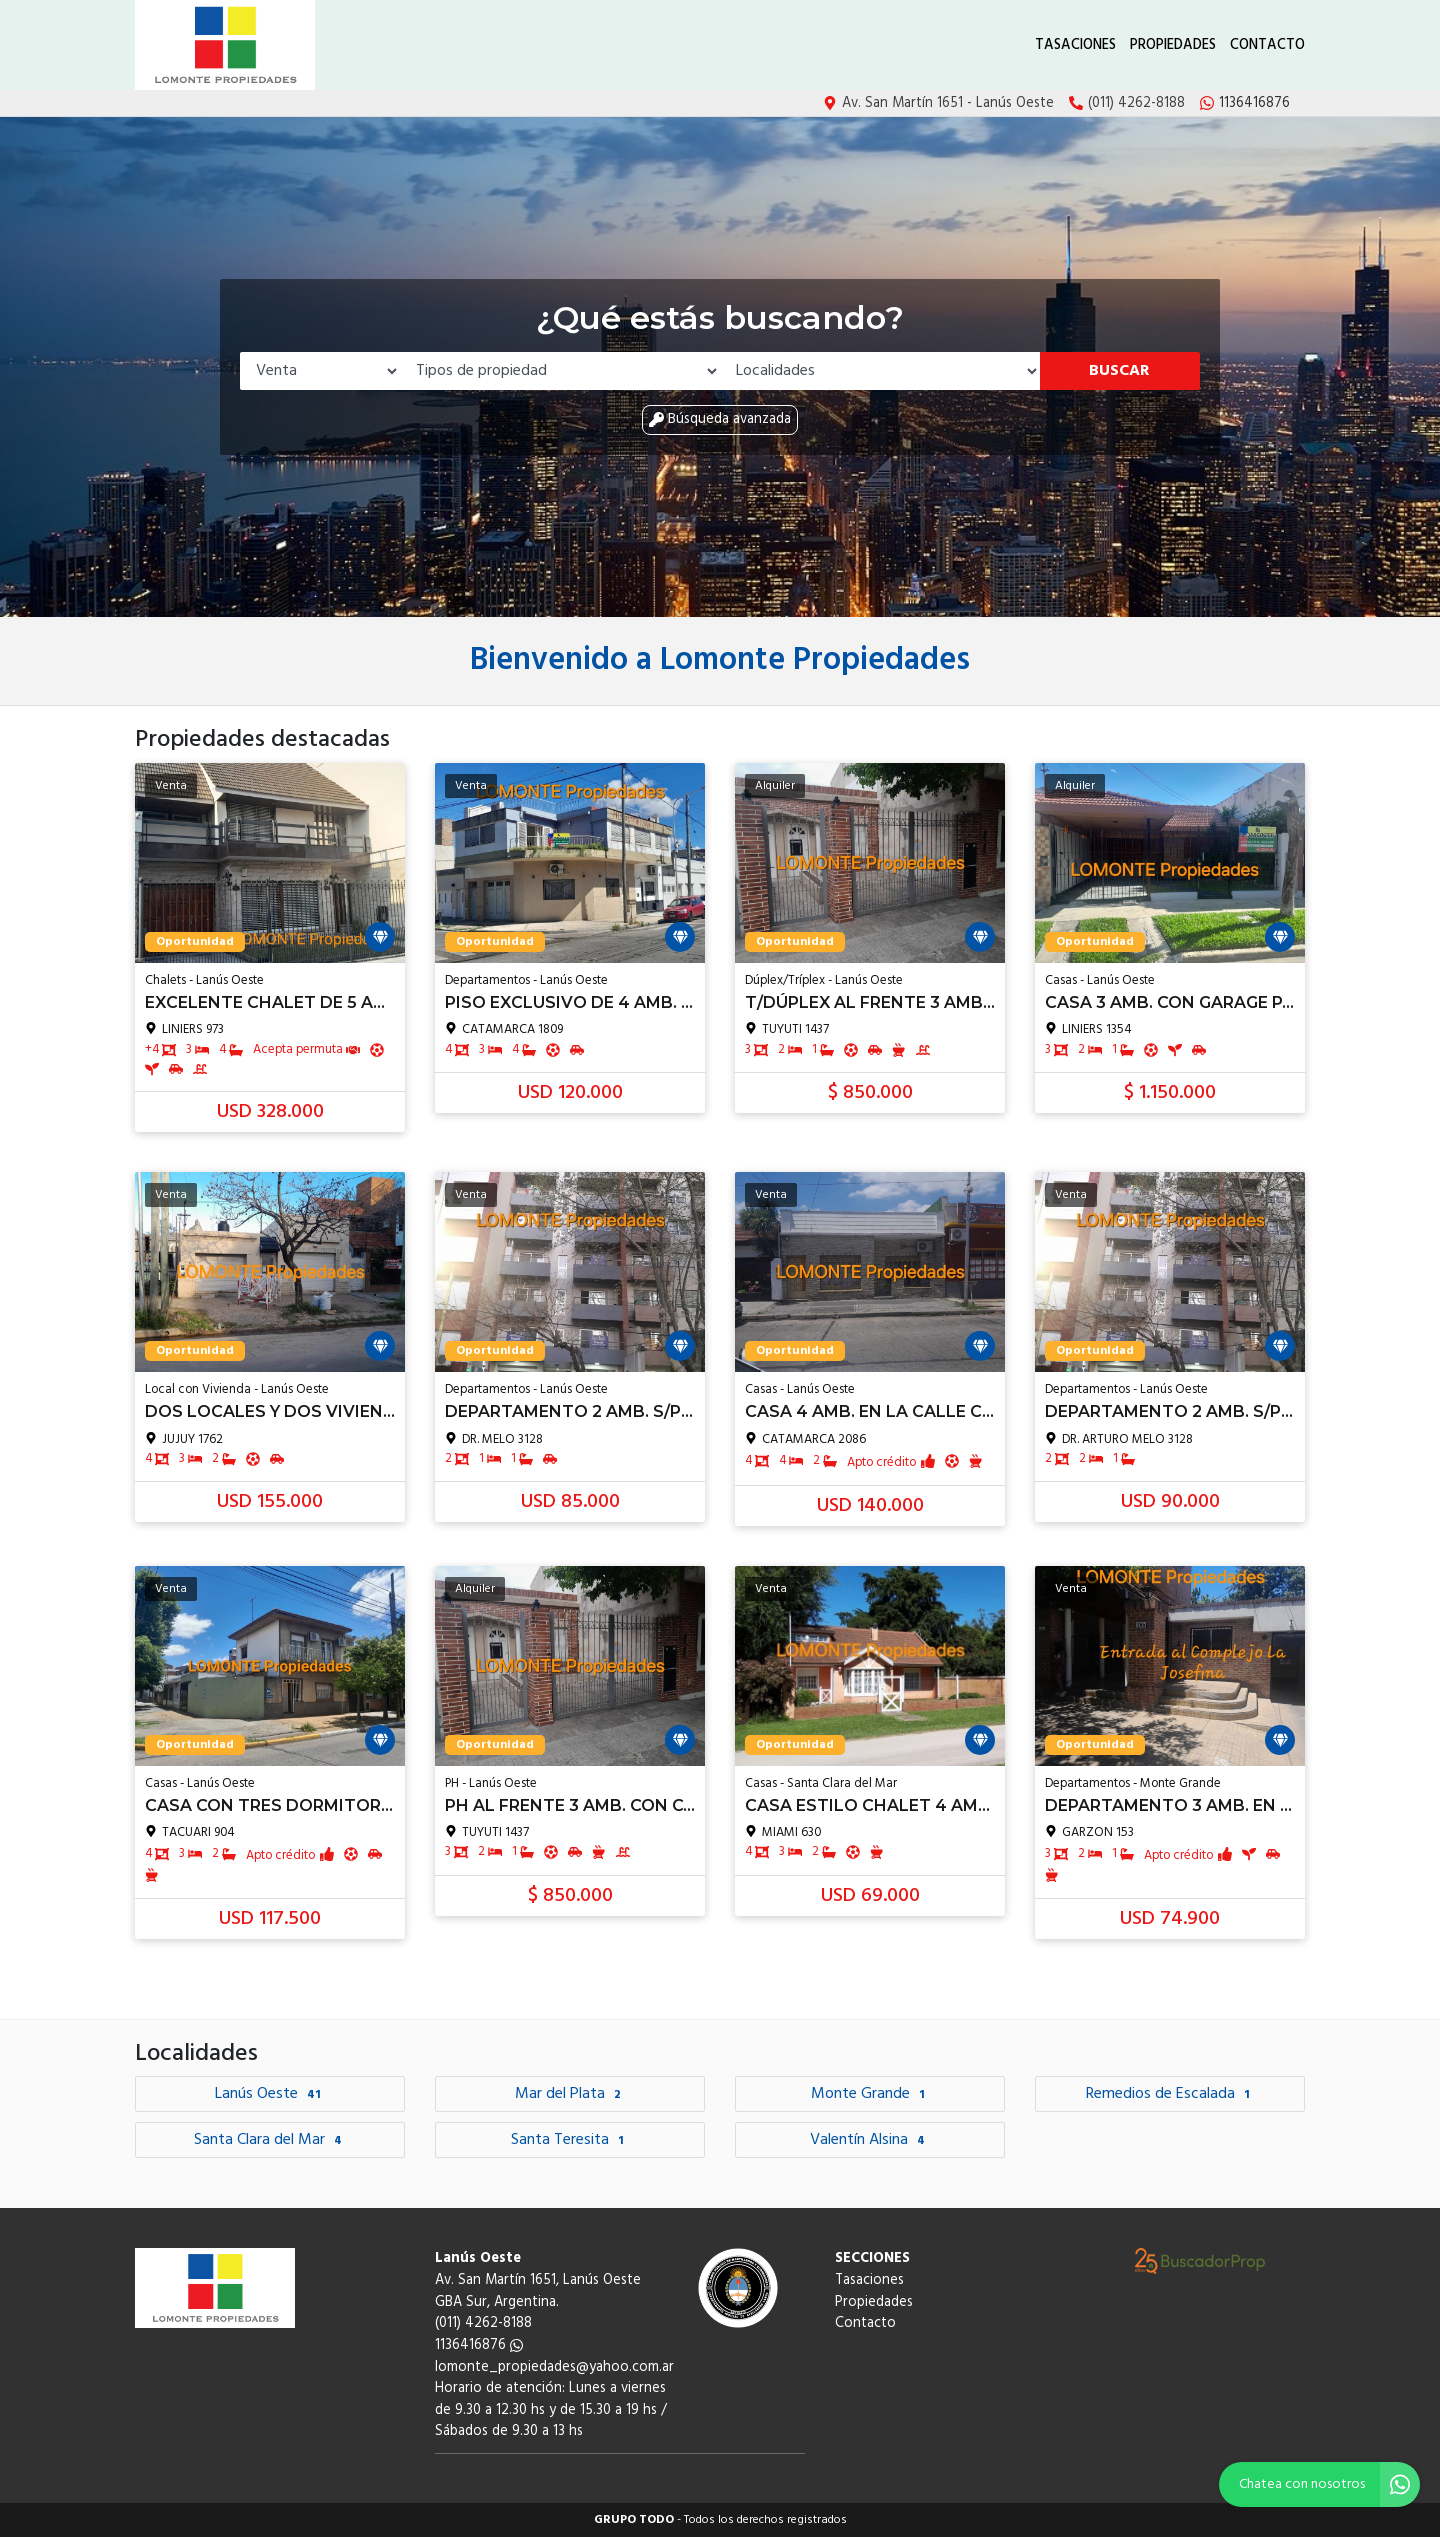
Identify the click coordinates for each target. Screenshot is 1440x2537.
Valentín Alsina (870, 2140)
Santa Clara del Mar (270, 2140)
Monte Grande (870, 2094)
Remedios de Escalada (1170, 2094)
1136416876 (479, 2345)
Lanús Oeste (270, 2094)
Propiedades (1173, 45)
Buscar (1119, 371)
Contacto (1267, 45)
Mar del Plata (570, 2094)
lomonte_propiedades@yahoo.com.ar (554, 2367)
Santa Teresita (570, 2140)
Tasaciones (1075, 45)
